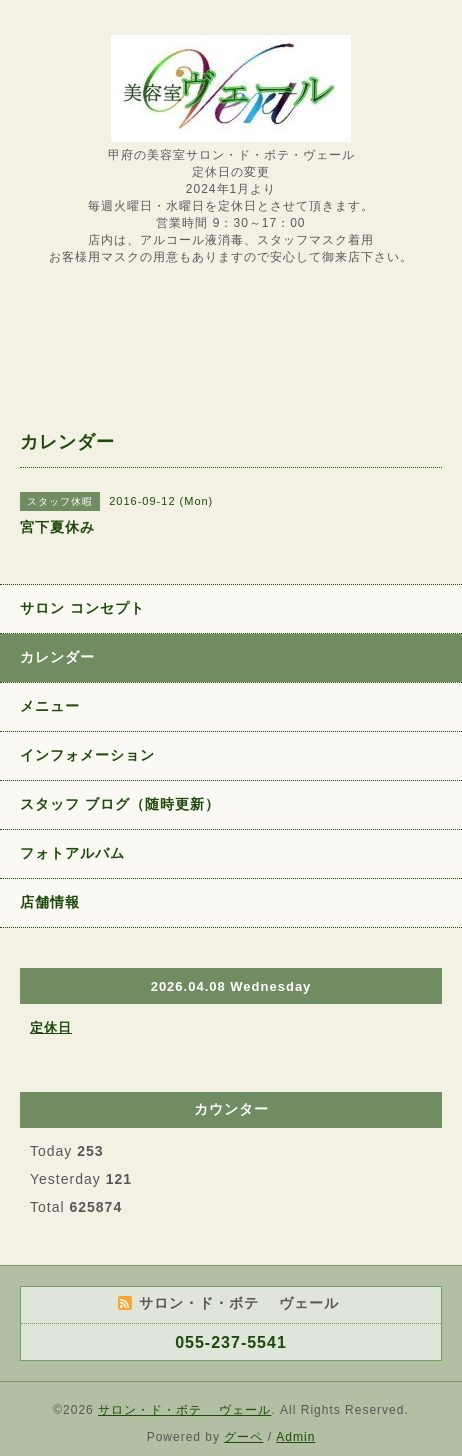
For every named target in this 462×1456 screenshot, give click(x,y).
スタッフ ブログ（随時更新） (120, 804)
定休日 (51, 1027)
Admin (295, 1437)
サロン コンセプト (82, 608)
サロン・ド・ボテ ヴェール (184, 1410)
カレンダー (57, 657)
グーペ (243, 1437)
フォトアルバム (72, 853)
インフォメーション (87, 755)
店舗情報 (50, 902)
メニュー (50, 706)
